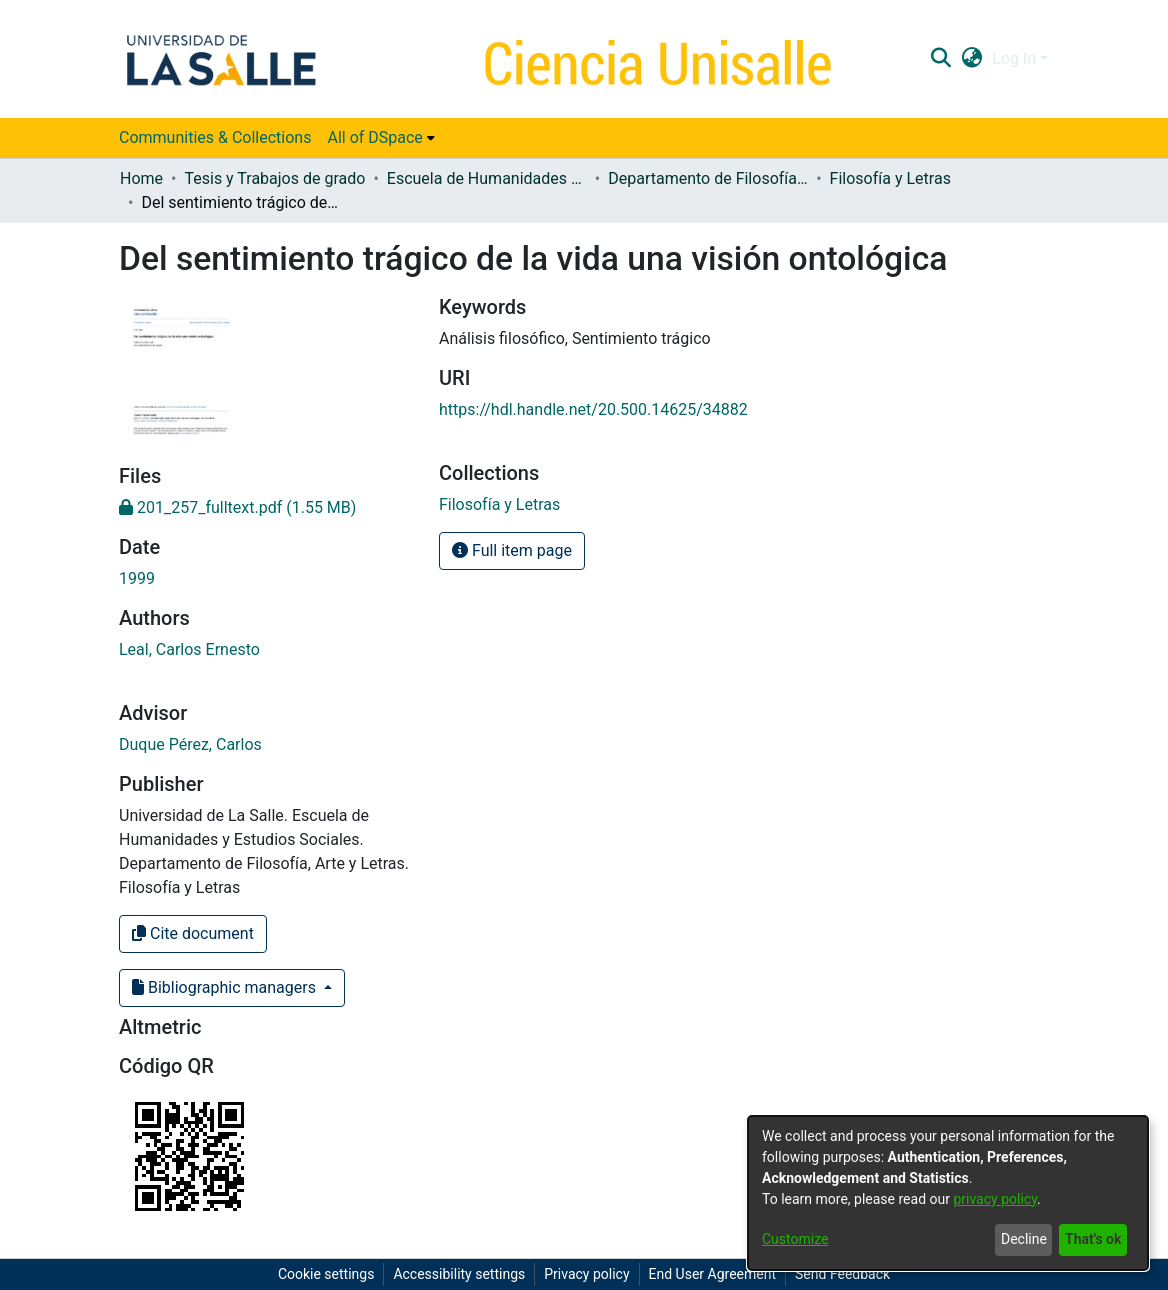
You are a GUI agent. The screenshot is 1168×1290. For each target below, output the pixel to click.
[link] (237, 507)
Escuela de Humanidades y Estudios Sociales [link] (487, 178)
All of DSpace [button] (374, 137)
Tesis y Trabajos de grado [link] (274, 178)
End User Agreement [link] (712, 1274)
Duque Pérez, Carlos (190, 744)
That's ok (1093, 1239)
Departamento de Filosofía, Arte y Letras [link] (708, 178)
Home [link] (141, 178)
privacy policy (995, 1199)
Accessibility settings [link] (459, 1274)
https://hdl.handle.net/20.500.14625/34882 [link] (593, 409)
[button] (940, 59)
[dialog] (948, 1193)
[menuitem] (380, 138)
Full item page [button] (512, 550)
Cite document (193, 933)
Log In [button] (1016, 58)
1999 (137, 578)
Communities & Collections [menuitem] (215, 137)
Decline (1024, 1239)
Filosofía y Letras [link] (890, 178)
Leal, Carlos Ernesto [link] (189, 649)
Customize (795, 1239)
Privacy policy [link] (586, 1274)
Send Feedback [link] (842, 1274)
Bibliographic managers (226, 987)
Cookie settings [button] (326, 1274)
